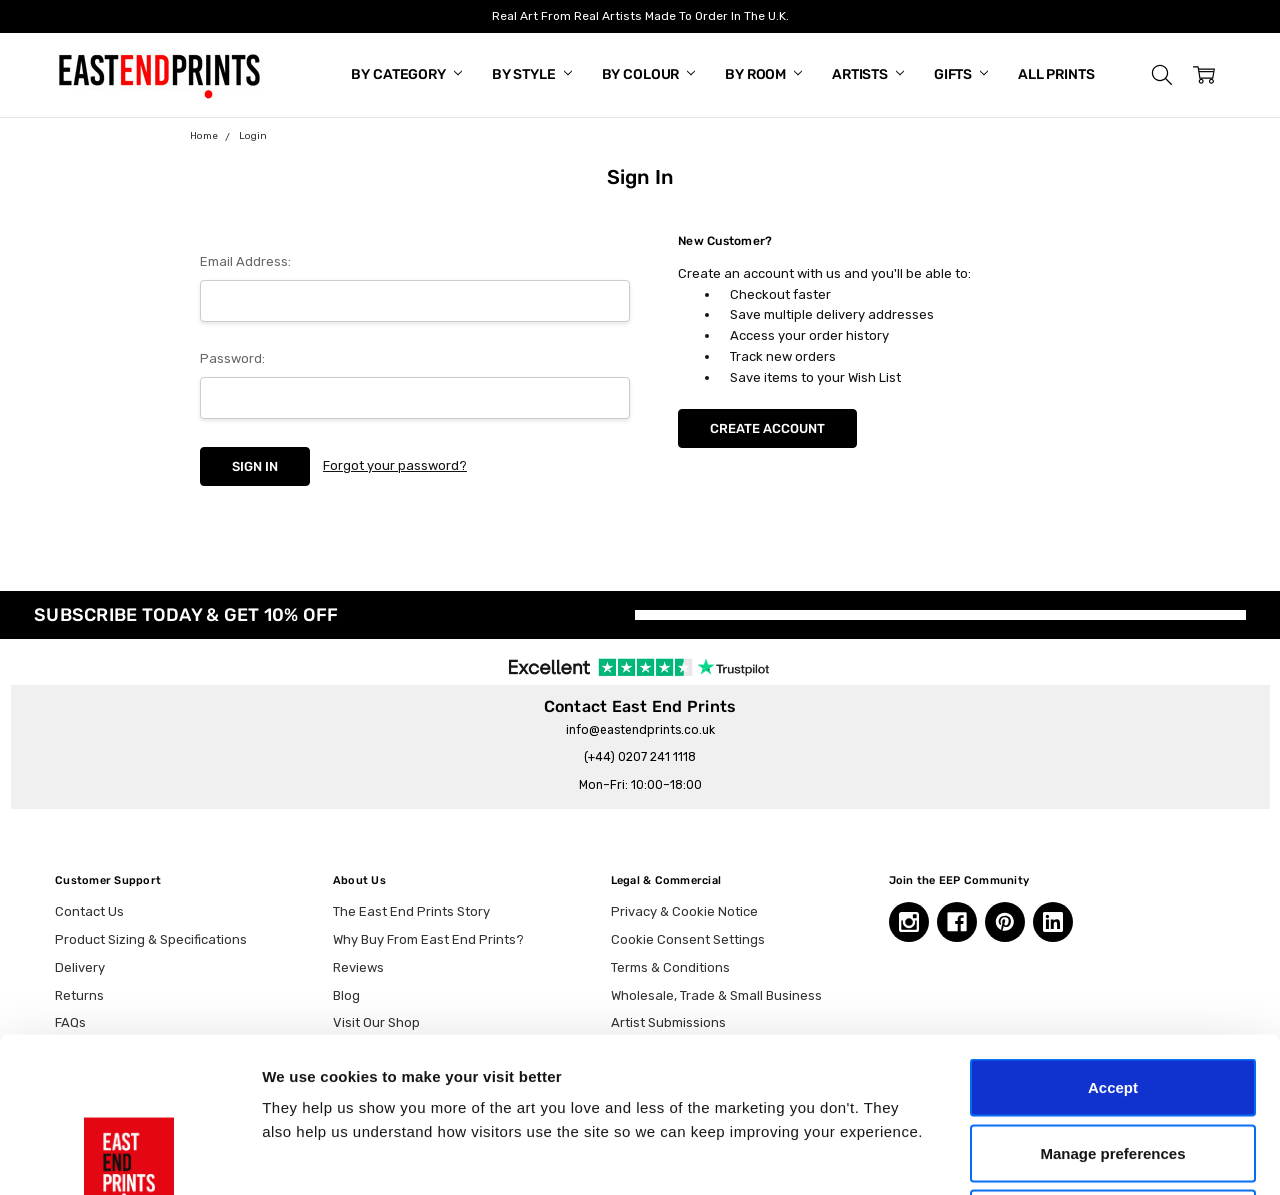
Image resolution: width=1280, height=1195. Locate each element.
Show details (1049, 1155)
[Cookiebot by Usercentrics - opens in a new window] (129, 1156)
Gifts (961, 74)
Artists (868, 74)
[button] (1162, 75)
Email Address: (245, 261)
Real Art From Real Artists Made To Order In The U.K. (640, 16)
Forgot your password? (395, 465)
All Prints (1056, 74)
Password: (232, 358)
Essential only (1113, 1063)
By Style (532, 74)
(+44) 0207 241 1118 (640, 757)
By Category (406, 74)
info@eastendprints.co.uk (640, 730)
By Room (763, 74)
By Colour (649, 74)
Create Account (767, 428)
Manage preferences (1112, 998)
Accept (1113, 932)
